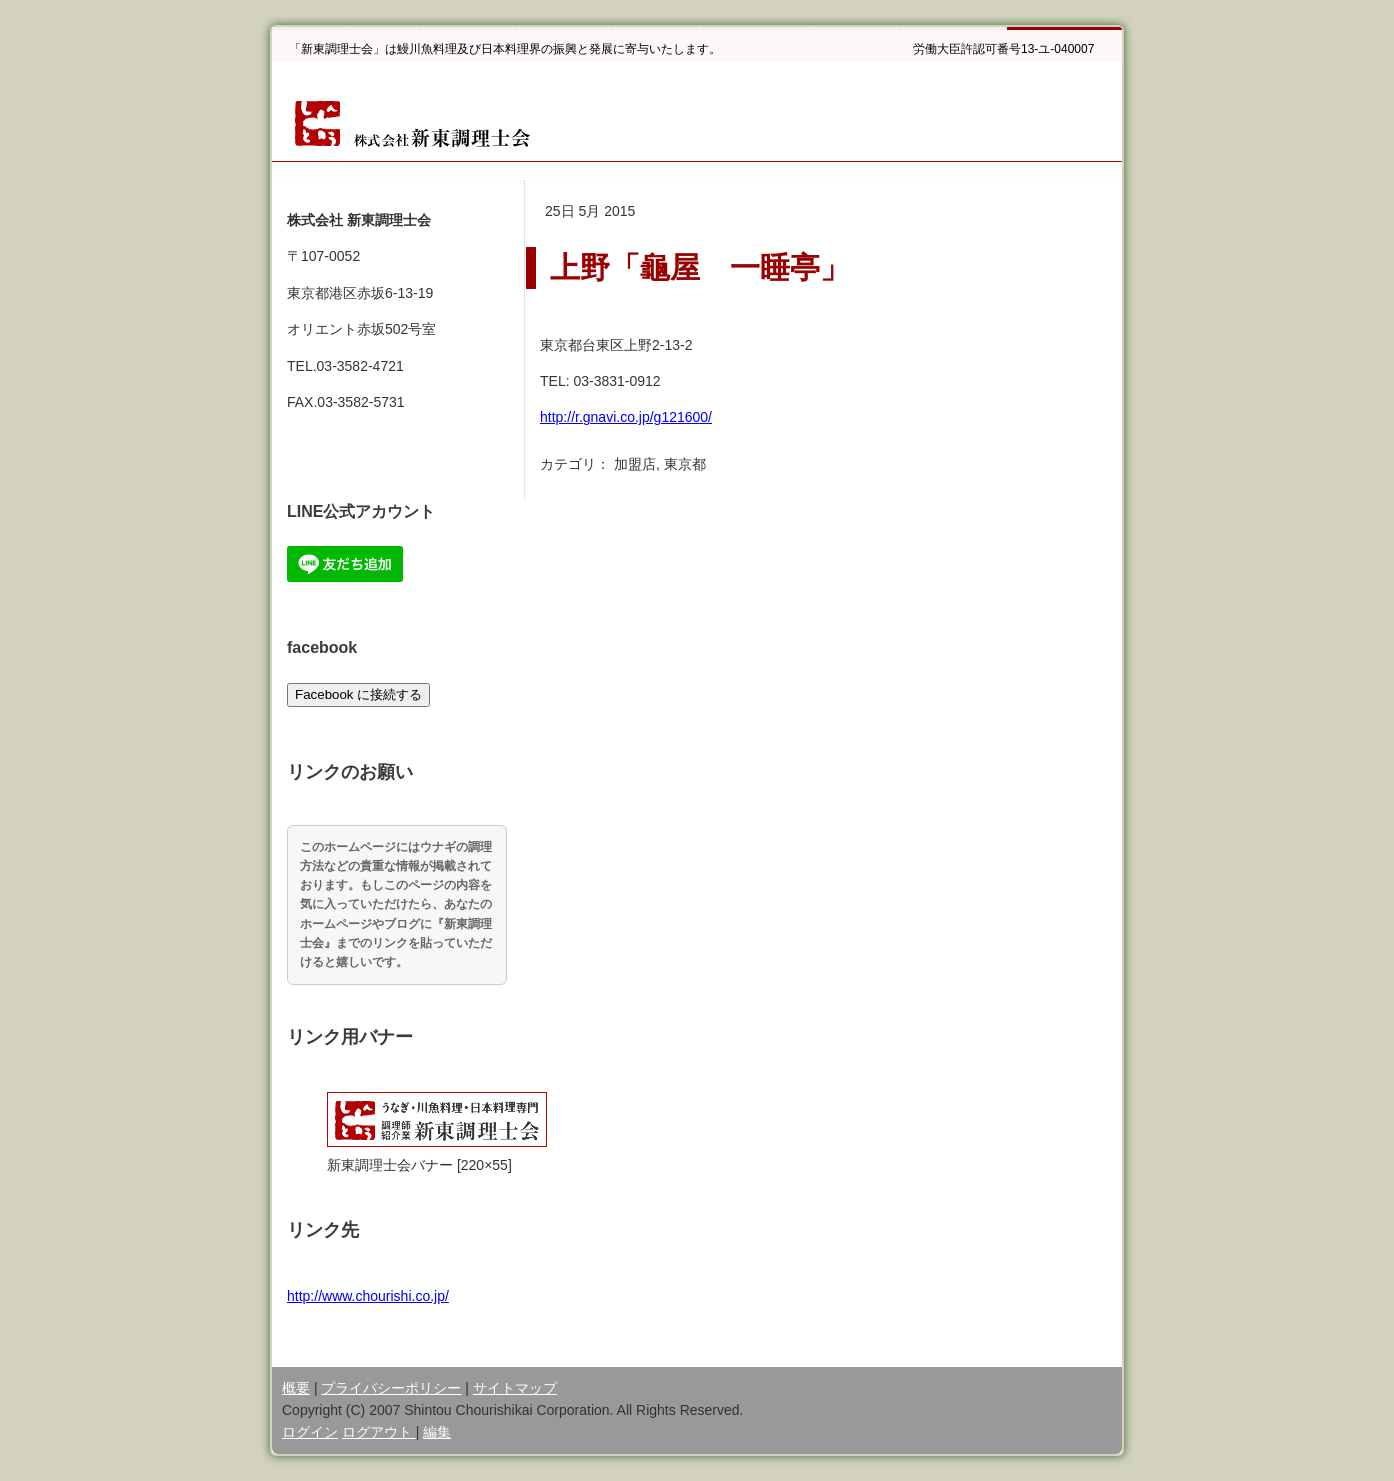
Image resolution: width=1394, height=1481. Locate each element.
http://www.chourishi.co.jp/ (368, 1296)
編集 (437, 1432)
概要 (296, 1388)
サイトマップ (515, 1388)
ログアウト (379, 1432)
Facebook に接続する (358, 694)
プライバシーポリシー (391, 1388)
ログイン (310, 1432)
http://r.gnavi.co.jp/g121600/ (626, 417)
